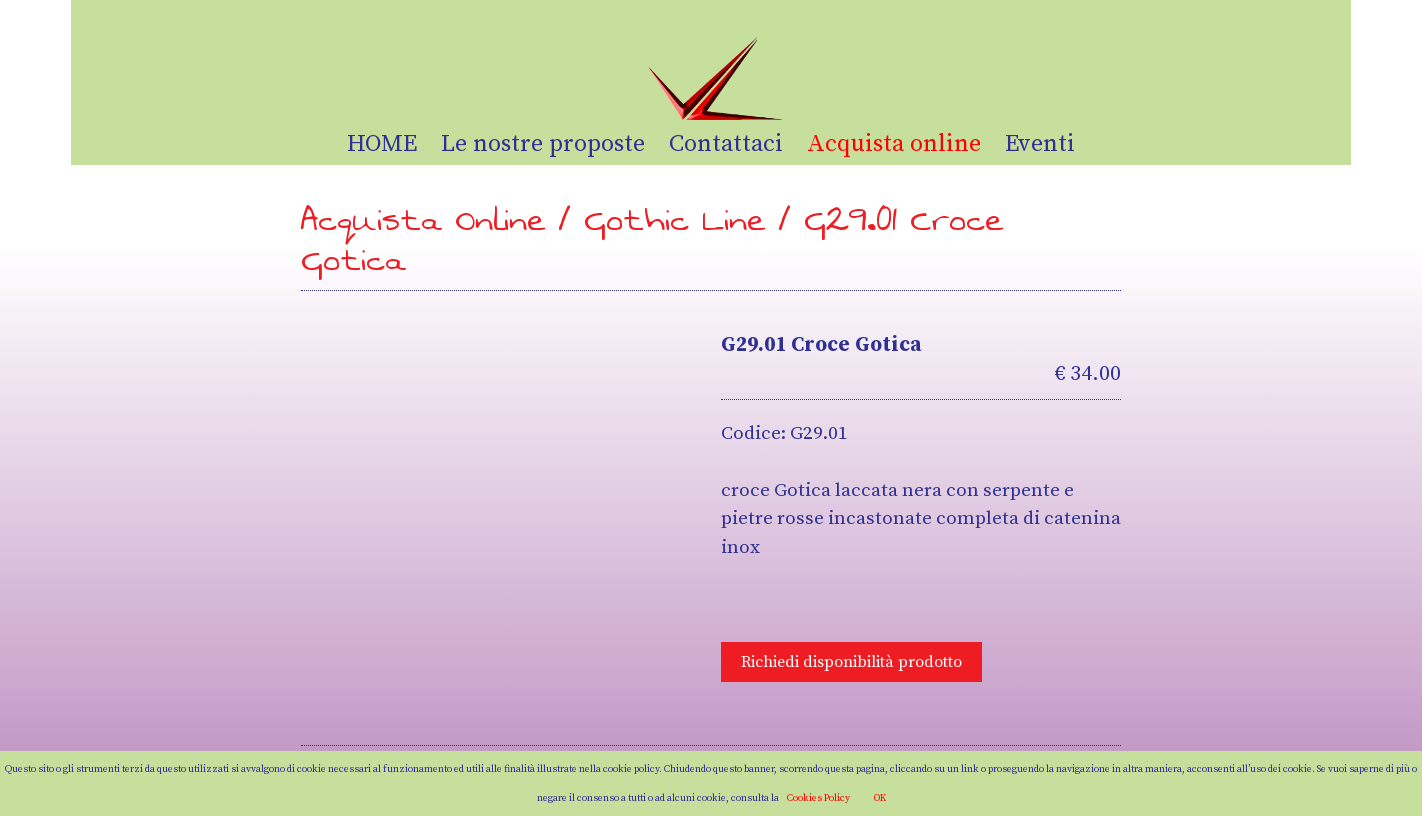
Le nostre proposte (543, 144)
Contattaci (726, 144)
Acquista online (894, 144)
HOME (382, 144)
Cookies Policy (818, 798)
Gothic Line (675, 220)
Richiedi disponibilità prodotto (851, 662)
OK (880, 798)
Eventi (1040, 144)
